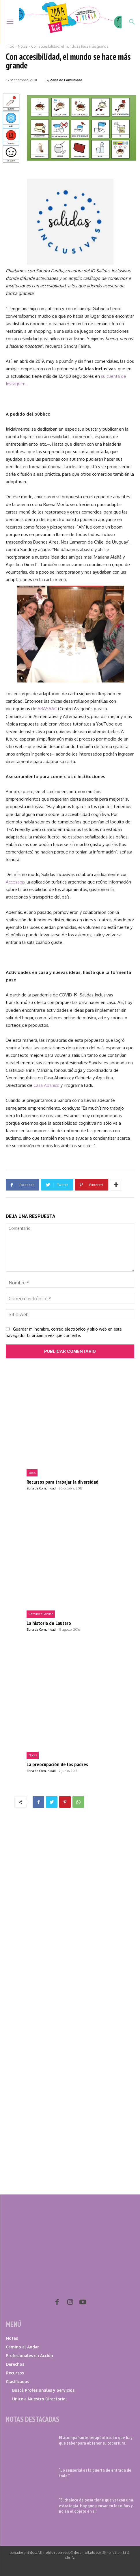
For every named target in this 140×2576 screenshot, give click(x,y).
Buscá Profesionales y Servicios (43, 2390)
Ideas (32, 1473)
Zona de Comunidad (66, 80)
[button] (132, 22)
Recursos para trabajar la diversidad (62, 1481)
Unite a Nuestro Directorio (39, 2398)
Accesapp (15, 882)
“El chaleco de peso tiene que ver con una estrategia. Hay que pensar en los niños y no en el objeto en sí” (96, 2505)
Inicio (10, 46)
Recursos (15, 2372)
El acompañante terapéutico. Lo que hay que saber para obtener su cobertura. (95, 2440)
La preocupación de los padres (57, 1764)
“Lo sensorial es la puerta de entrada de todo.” (95, 2472)
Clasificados (17, 2381)
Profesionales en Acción (29, 2355)
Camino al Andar (41, 1614)
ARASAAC (47, 708)
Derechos (15, 2364)
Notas (22, 46)
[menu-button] (10, 22)
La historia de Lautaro (49, 1623)
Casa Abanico (46, 1085)
